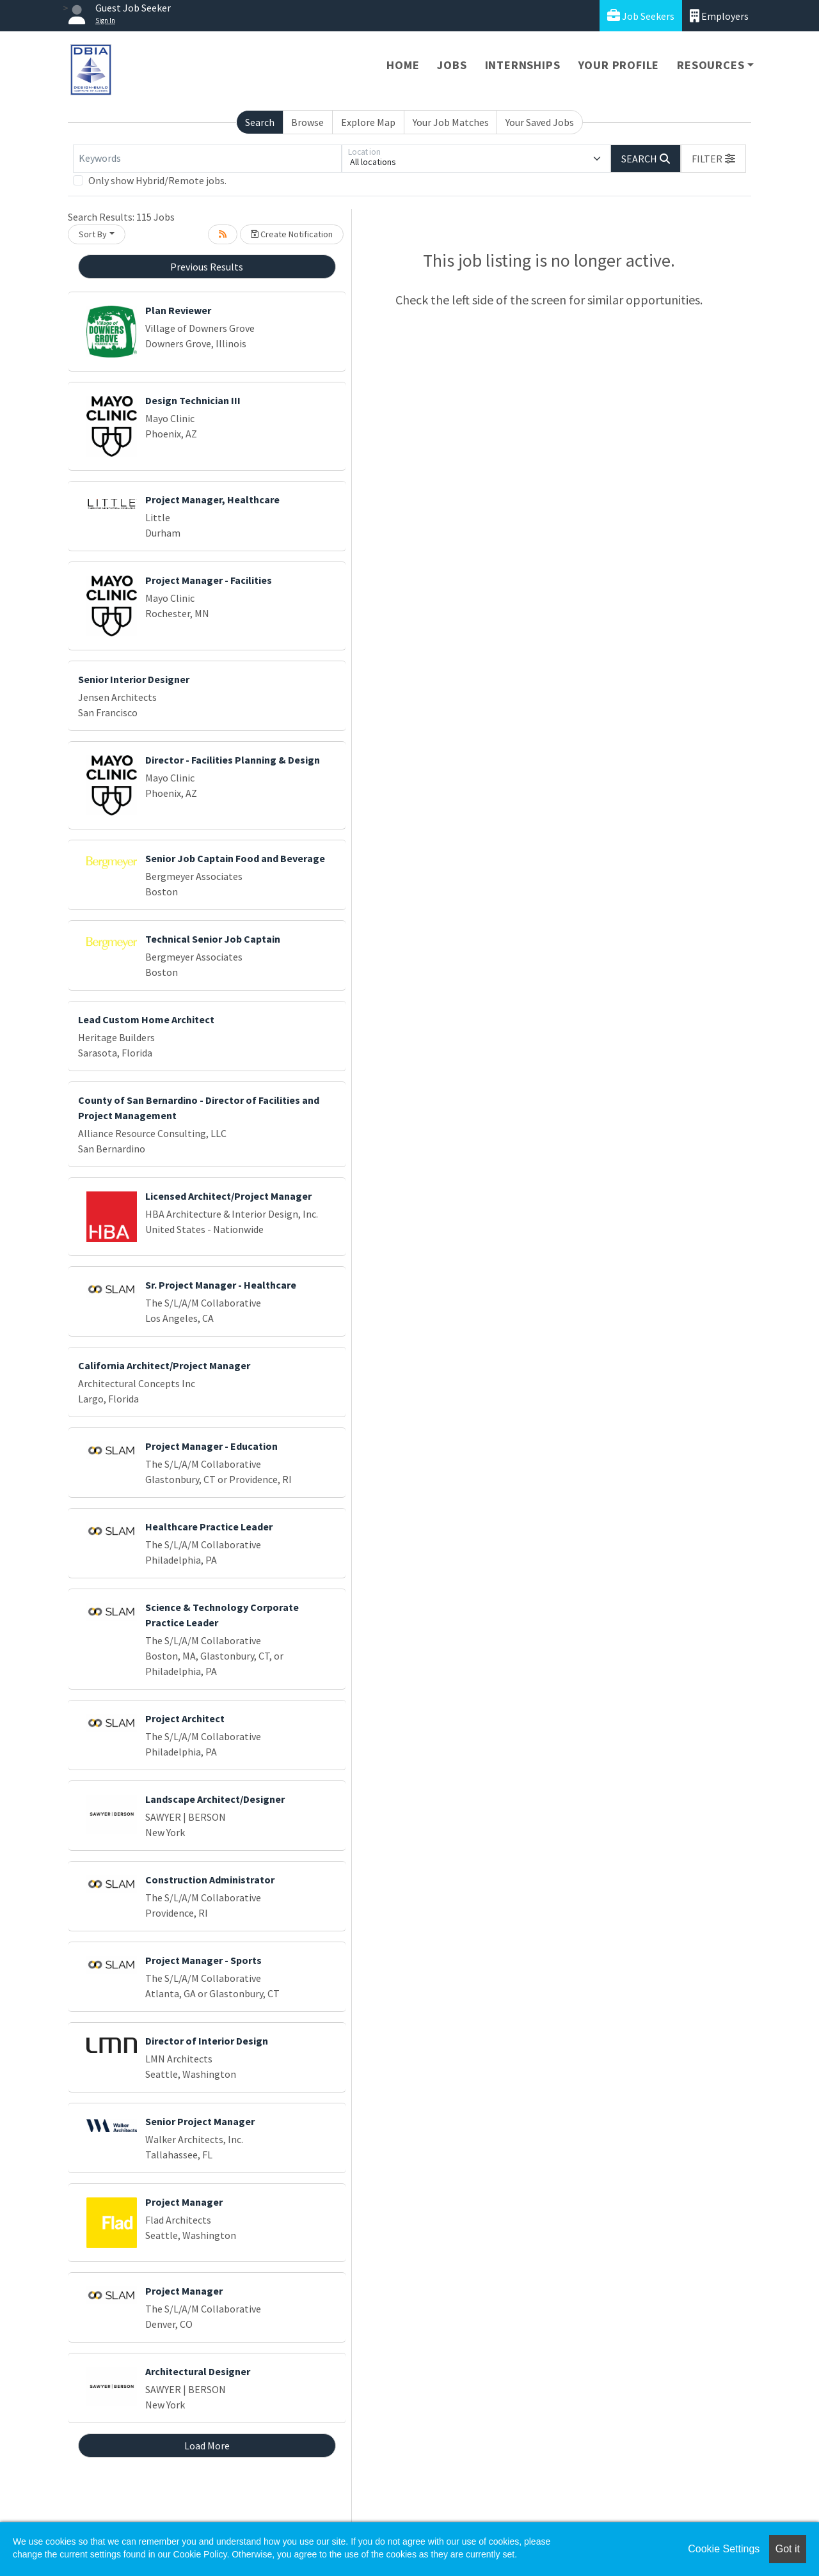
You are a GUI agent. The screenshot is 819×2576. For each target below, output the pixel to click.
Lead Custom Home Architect (146, 1019)
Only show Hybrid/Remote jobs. (157, 180)
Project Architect (185, 1718)
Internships (523, 65)
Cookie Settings (723, 2548)
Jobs (451, 65)
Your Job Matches (451, 122)
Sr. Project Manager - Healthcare (220, 1284)
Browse (307, 122)
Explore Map (368, 122)
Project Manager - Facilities (208, 580)
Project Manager (184, 2201)
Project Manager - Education (211, 1446)
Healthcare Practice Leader (209, 1526)
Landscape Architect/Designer (215, 1799)
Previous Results (206, 266)
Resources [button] (710, 65)
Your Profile (619, 65)
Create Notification (292, 234)
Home (402, 65)
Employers (719, 16)
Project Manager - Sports (203, 1960)
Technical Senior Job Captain (212, 938)
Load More (207, 2445)
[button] (713, 159)
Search (259, 122)
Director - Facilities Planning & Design (232, 759)
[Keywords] (207, 159)
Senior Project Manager (200, 2121)
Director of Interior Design (206, 2040)
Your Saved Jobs (539, 122)
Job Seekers (640, 16)
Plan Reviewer (178, 310)
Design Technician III (193, 400)
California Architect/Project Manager (164, 1365)
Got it (787, 2548)
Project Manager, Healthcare (212, 499)
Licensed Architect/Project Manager (228, 1196)
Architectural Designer (197, 2371)
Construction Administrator (209, 1879)
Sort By (93, 234)
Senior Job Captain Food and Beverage (235, 858)
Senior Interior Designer (133, 679)
